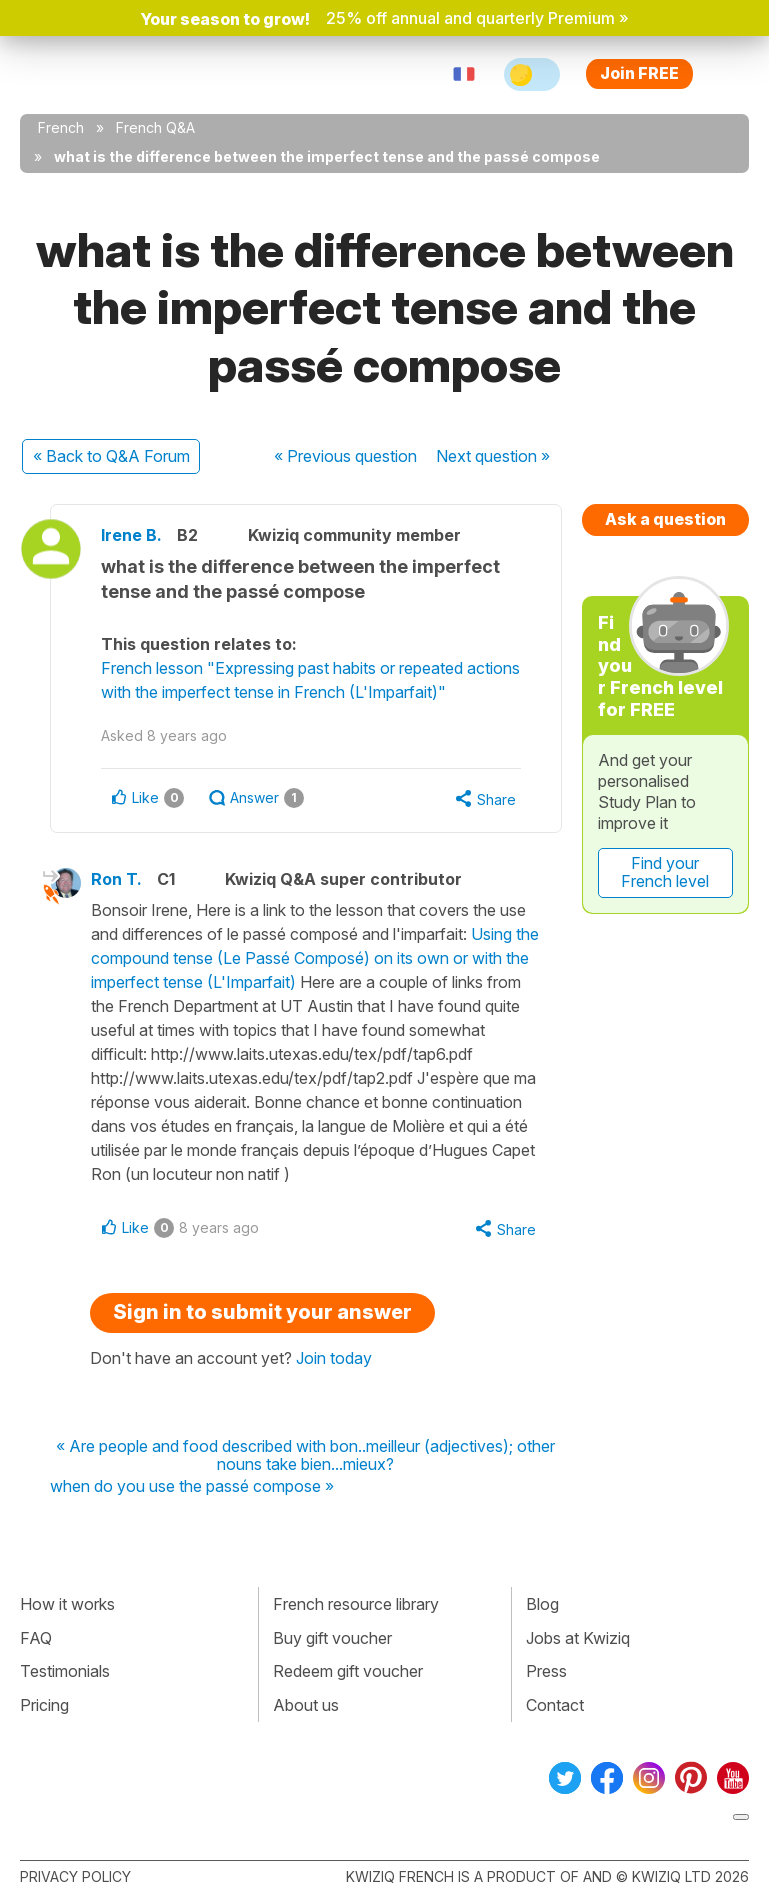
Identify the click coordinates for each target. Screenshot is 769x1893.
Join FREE (639, 73)
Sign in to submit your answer (262, 1312)
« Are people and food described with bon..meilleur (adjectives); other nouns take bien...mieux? (305, 1455)
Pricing (44, 1705)
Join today (334, 1358)
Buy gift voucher (332, 1638)
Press (546, 1671)
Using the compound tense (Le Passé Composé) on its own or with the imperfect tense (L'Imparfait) (315, 958)
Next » (493, 456)
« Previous (345, 456)
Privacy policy (75, 1876)
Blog (542, 1604)
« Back (111, 456)
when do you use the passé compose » (192, 1487)
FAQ (36, 1638)
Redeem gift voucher (348, 1671)
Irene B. (131, 535)
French (61, 127)
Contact (555, 1705)
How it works (67, 1604)
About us (306, 1705)
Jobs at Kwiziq (578, 1638)
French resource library (356, 1604)
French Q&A (155, 127)
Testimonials (65, 1671)
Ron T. (116, 879)
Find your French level (665, 872)
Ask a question (665, 519)
